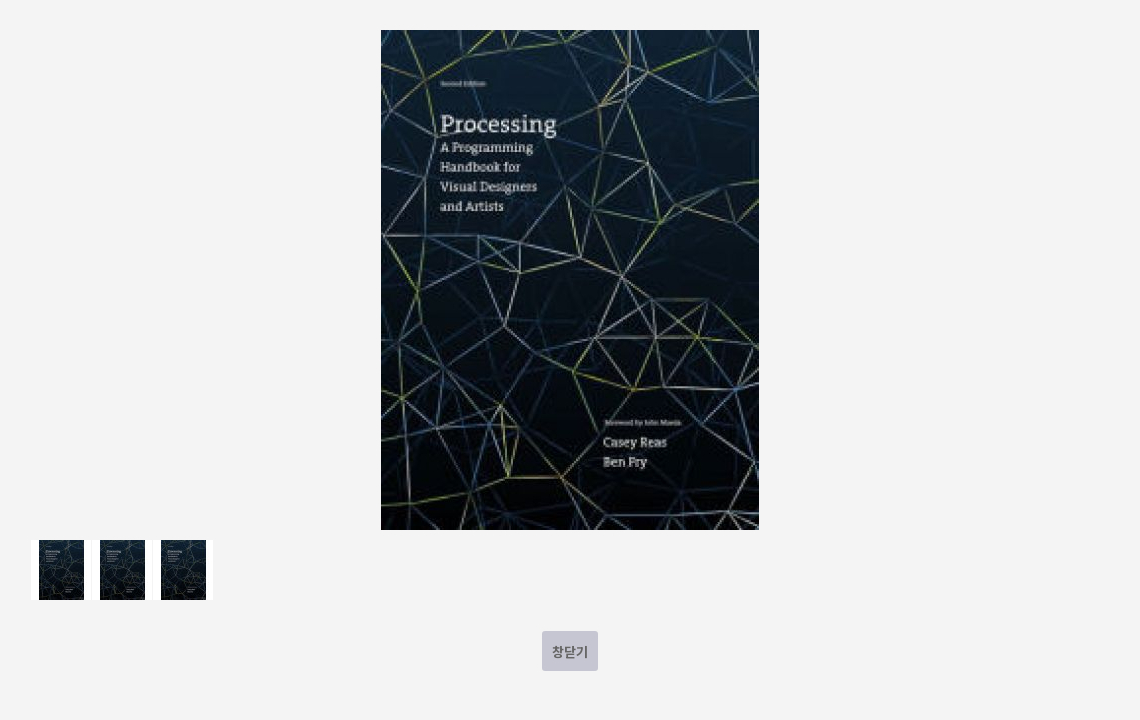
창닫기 (570, 651)
